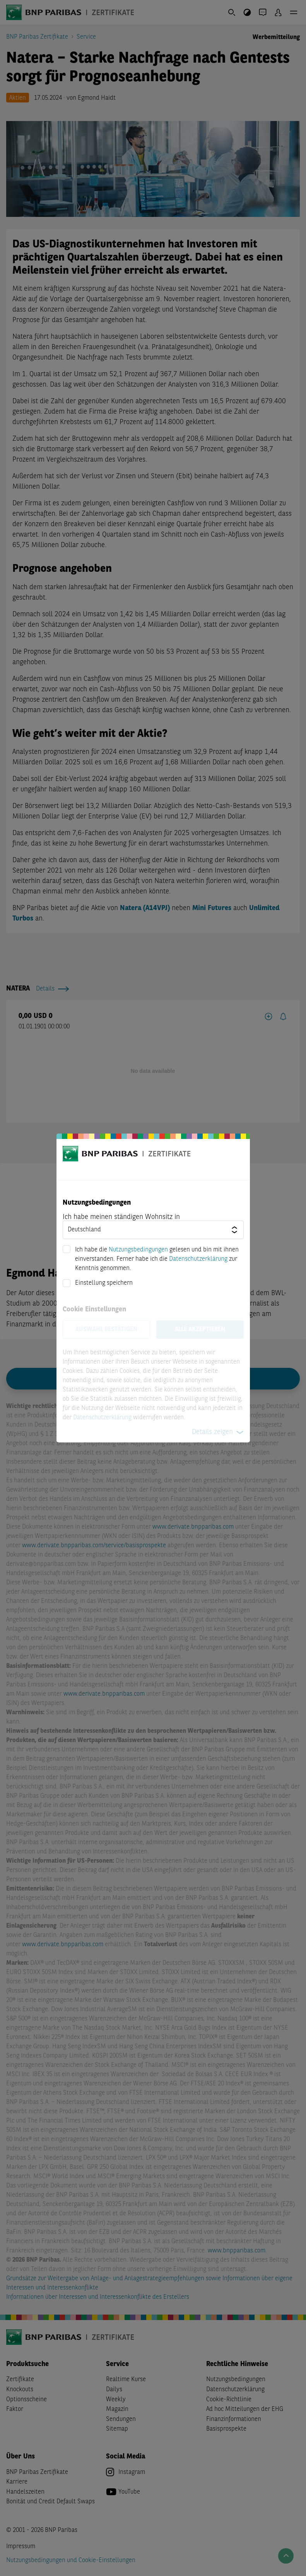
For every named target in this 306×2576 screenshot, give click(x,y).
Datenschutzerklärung (198, 1259)
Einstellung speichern (104, 1283)
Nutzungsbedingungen (138, 1250)
